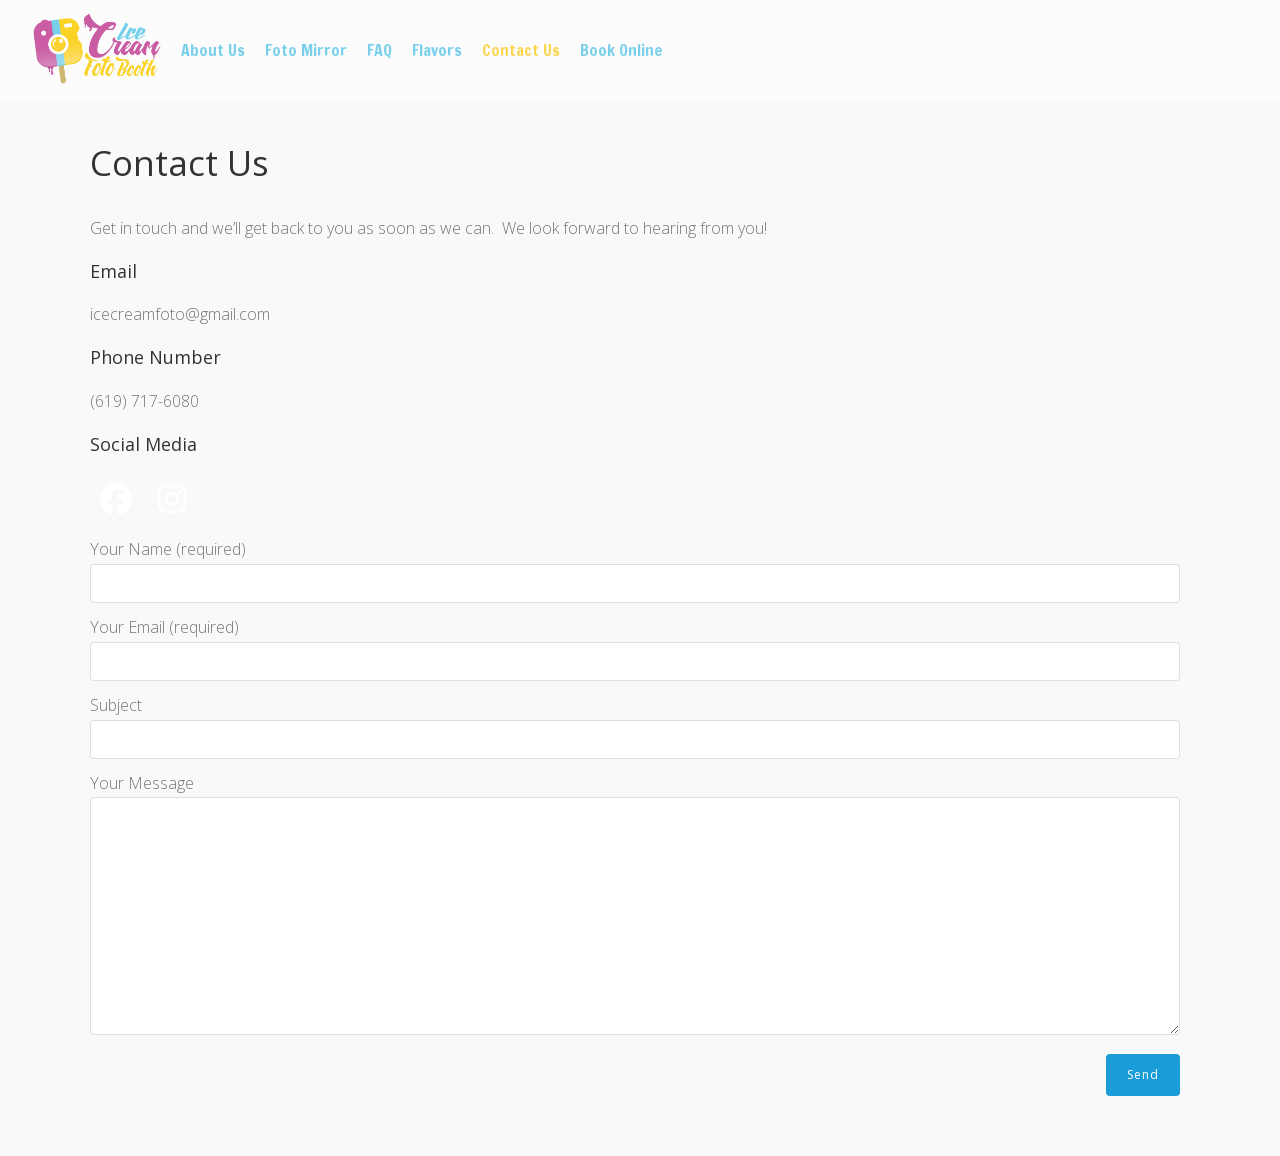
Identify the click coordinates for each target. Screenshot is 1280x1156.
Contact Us (521, 50)
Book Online (621, 50)
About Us (213, 50)
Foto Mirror (306, 50)
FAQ (379, 50)
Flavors (437, 50)
